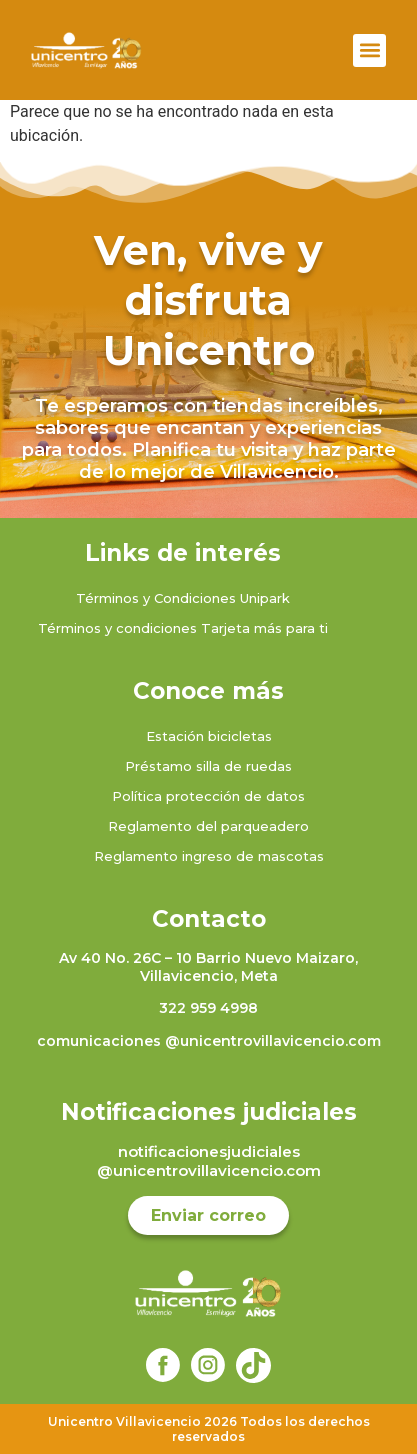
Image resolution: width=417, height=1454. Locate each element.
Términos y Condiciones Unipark (183, 598)
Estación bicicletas (209, 736)
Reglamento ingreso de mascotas (209, 856)
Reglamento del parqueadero (208, 826)
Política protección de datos (208, 796)
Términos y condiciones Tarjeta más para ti (183, 628)
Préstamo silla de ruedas (208, 766)
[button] (369, 50)
